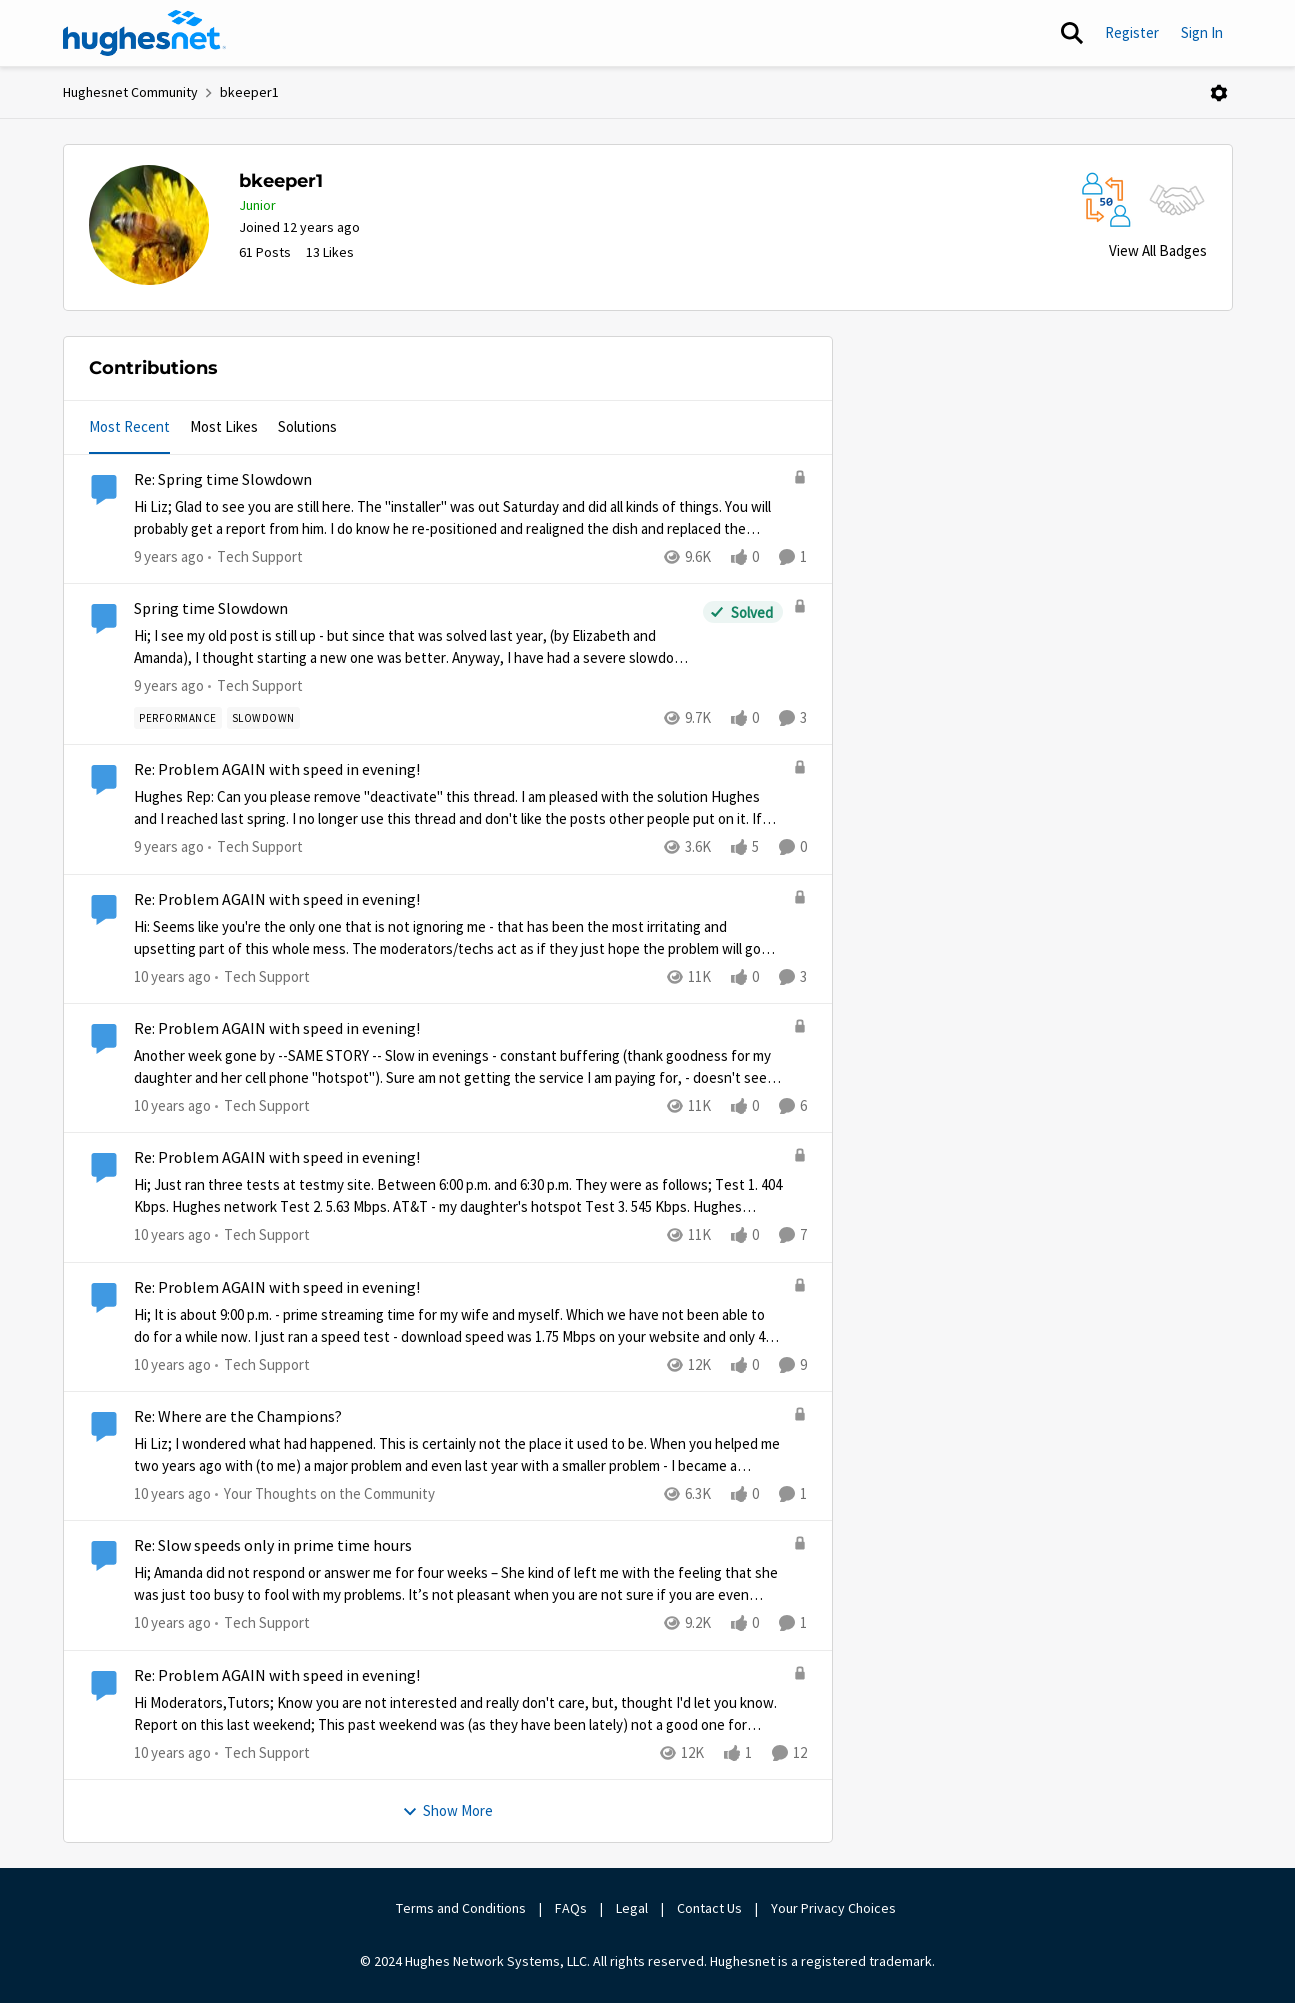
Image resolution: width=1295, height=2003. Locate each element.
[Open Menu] (1219, 93)
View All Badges (1158, 250)
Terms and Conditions (461, 1908)
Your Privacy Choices (835, 1908)
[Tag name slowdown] (262, 718)
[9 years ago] (169, 557)
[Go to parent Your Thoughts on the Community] (325, 1494)
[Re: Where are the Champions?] (458, 1455)
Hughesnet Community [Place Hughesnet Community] (130, 92)
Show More (447, 1810)
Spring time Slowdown (211, 609)
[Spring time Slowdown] (413, 647)
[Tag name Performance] (178, 718)
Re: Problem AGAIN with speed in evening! (277, 770)
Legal (632, 1908)
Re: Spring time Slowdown (223, 480)
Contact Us (709, 1908)
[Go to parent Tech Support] (255, 557)
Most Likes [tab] (224, 426)
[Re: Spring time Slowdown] (458, 518)
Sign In (1202, 32)
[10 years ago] (172, 977)
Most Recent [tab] (129, 426)
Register (1132, 32)
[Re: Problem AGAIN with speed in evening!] (458, 808)
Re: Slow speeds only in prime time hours (273, 1546)
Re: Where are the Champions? (238, 1417)
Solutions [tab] (307, 426)
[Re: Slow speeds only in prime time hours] (458, 1584)
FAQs (571, 1908)
